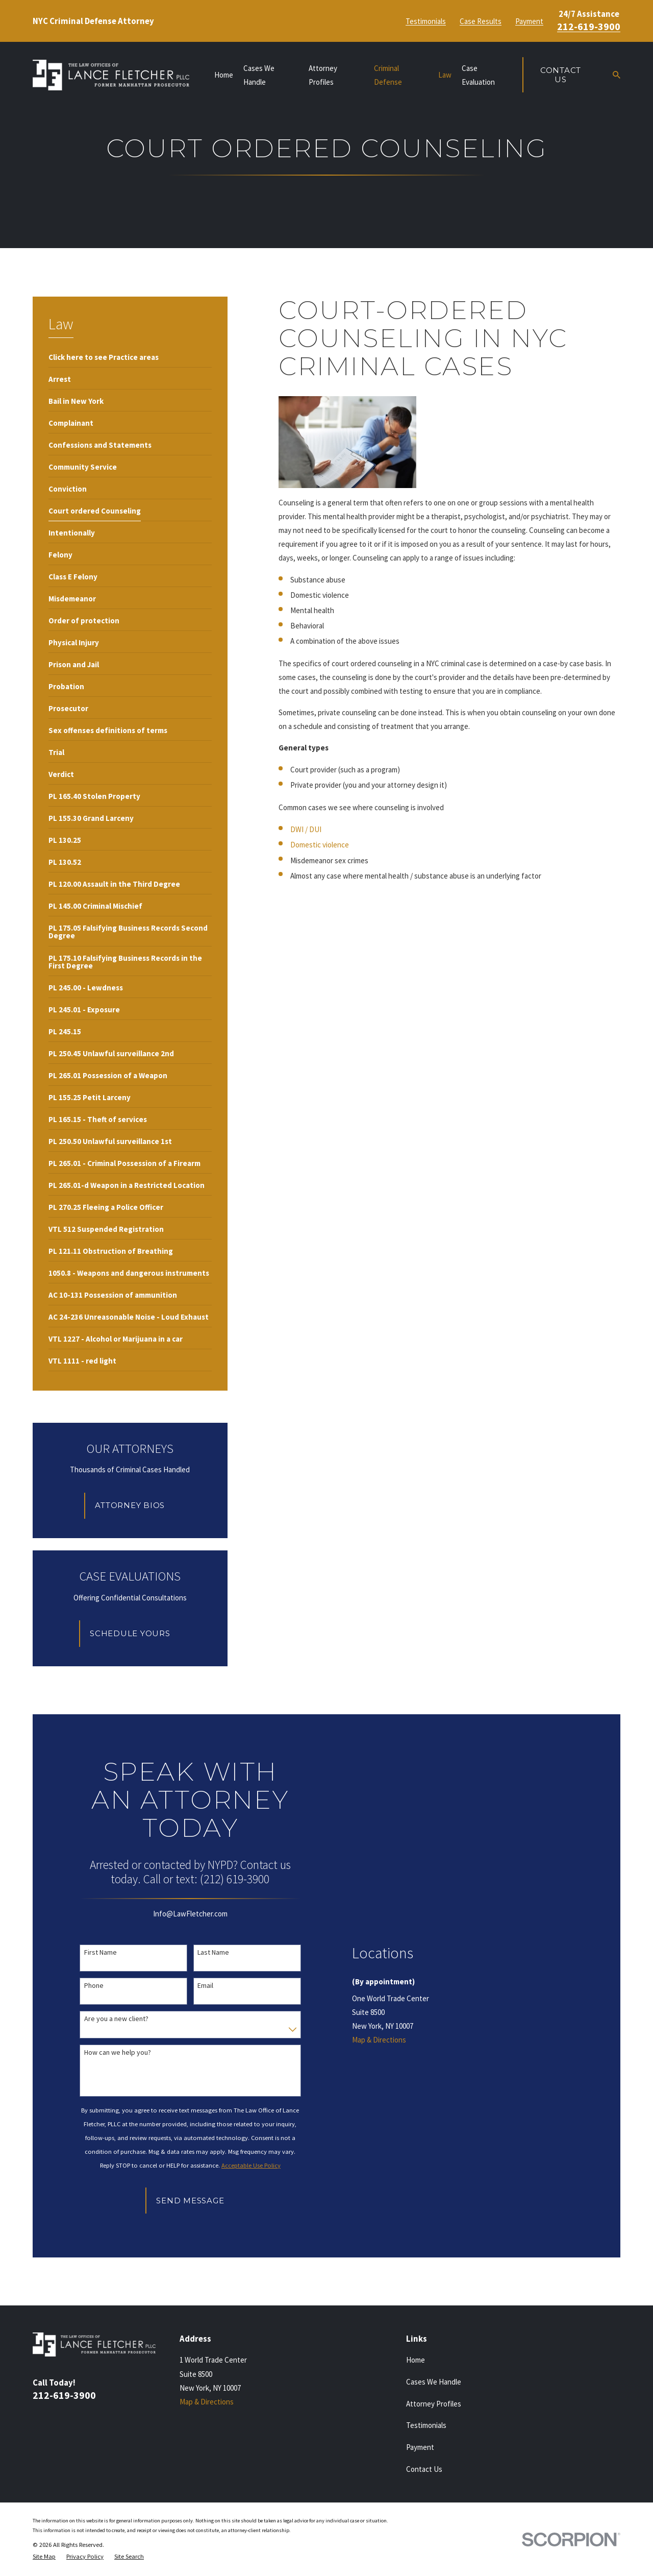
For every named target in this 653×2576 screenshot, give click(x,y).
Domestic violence (319, 844)
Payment (529, 21)
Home (415, 2360)
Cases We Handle (433, 2382)
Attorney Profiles (433, 2404)
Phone (94, 1985)
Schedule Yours (130, 1633)
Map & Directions (379, 2040)
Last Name (213, 1952)
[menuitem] (103, 356)
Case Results (480, 21)
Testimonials (426, 21)
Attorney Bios (130, 1505)
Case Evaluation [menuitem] (478, 75)
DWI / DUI (305, 829)
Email (205, 1985)
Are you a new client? (116, 2018)
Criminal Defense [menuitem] (388, 75)
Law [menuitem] (444, 75)
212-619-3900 (588, 26)
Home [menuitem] (223, 75)
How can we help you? (117, 2052)
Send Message (190, 2200)
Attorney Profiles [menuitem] (323, 75)
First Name (100, 1952)
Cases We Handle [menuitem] (258, 75)
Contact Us (560, 74)
